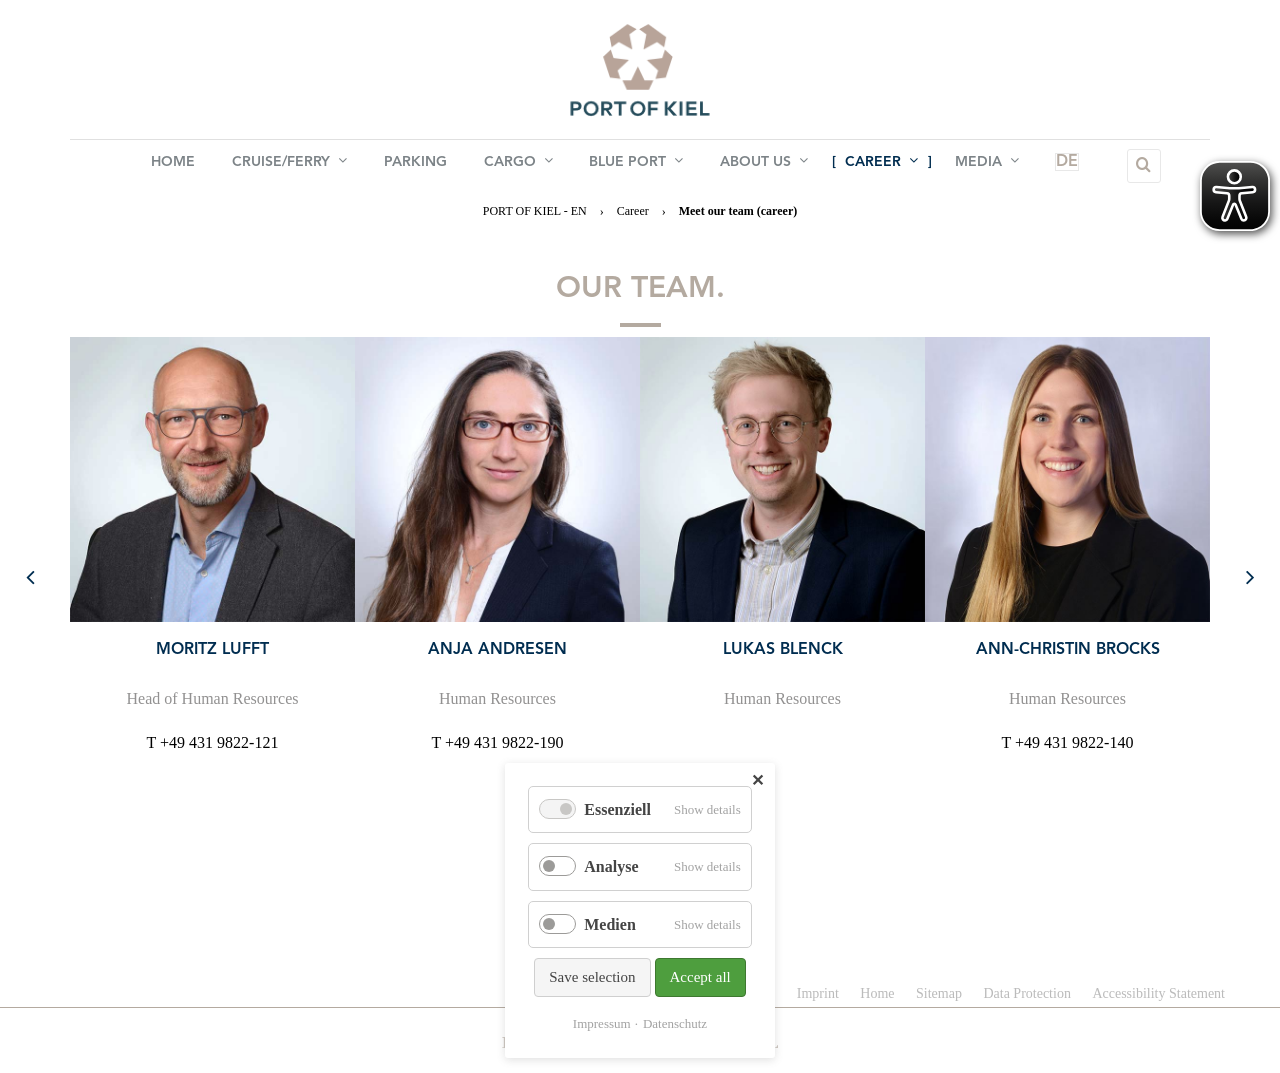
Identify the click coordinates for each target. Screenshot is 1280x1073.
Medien (610, 924)
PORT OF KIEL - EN (535, 211)
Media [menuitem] (984, 165)
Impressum (602, 1023)
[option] (212, 545)
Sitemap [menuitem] (939, 993)
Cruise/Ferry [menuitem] (291, 165)
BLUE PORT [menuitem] (636, 165)
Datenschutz (675, 1023)
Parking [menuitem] (416, 166)
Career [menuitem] (879, 165)
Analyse (611, 866)
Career (633, 211)
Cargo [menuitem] (518, 165)
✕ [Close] (757, 780)
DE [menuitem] (1050, 166)
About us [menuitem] (763, 165)
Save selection (592, 977)
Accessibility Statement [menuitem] (1158, 993)
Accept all (700, 977)
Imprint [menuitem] (818, 993)
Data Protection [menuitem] (1026, 993)
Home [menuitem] (176, 166)
